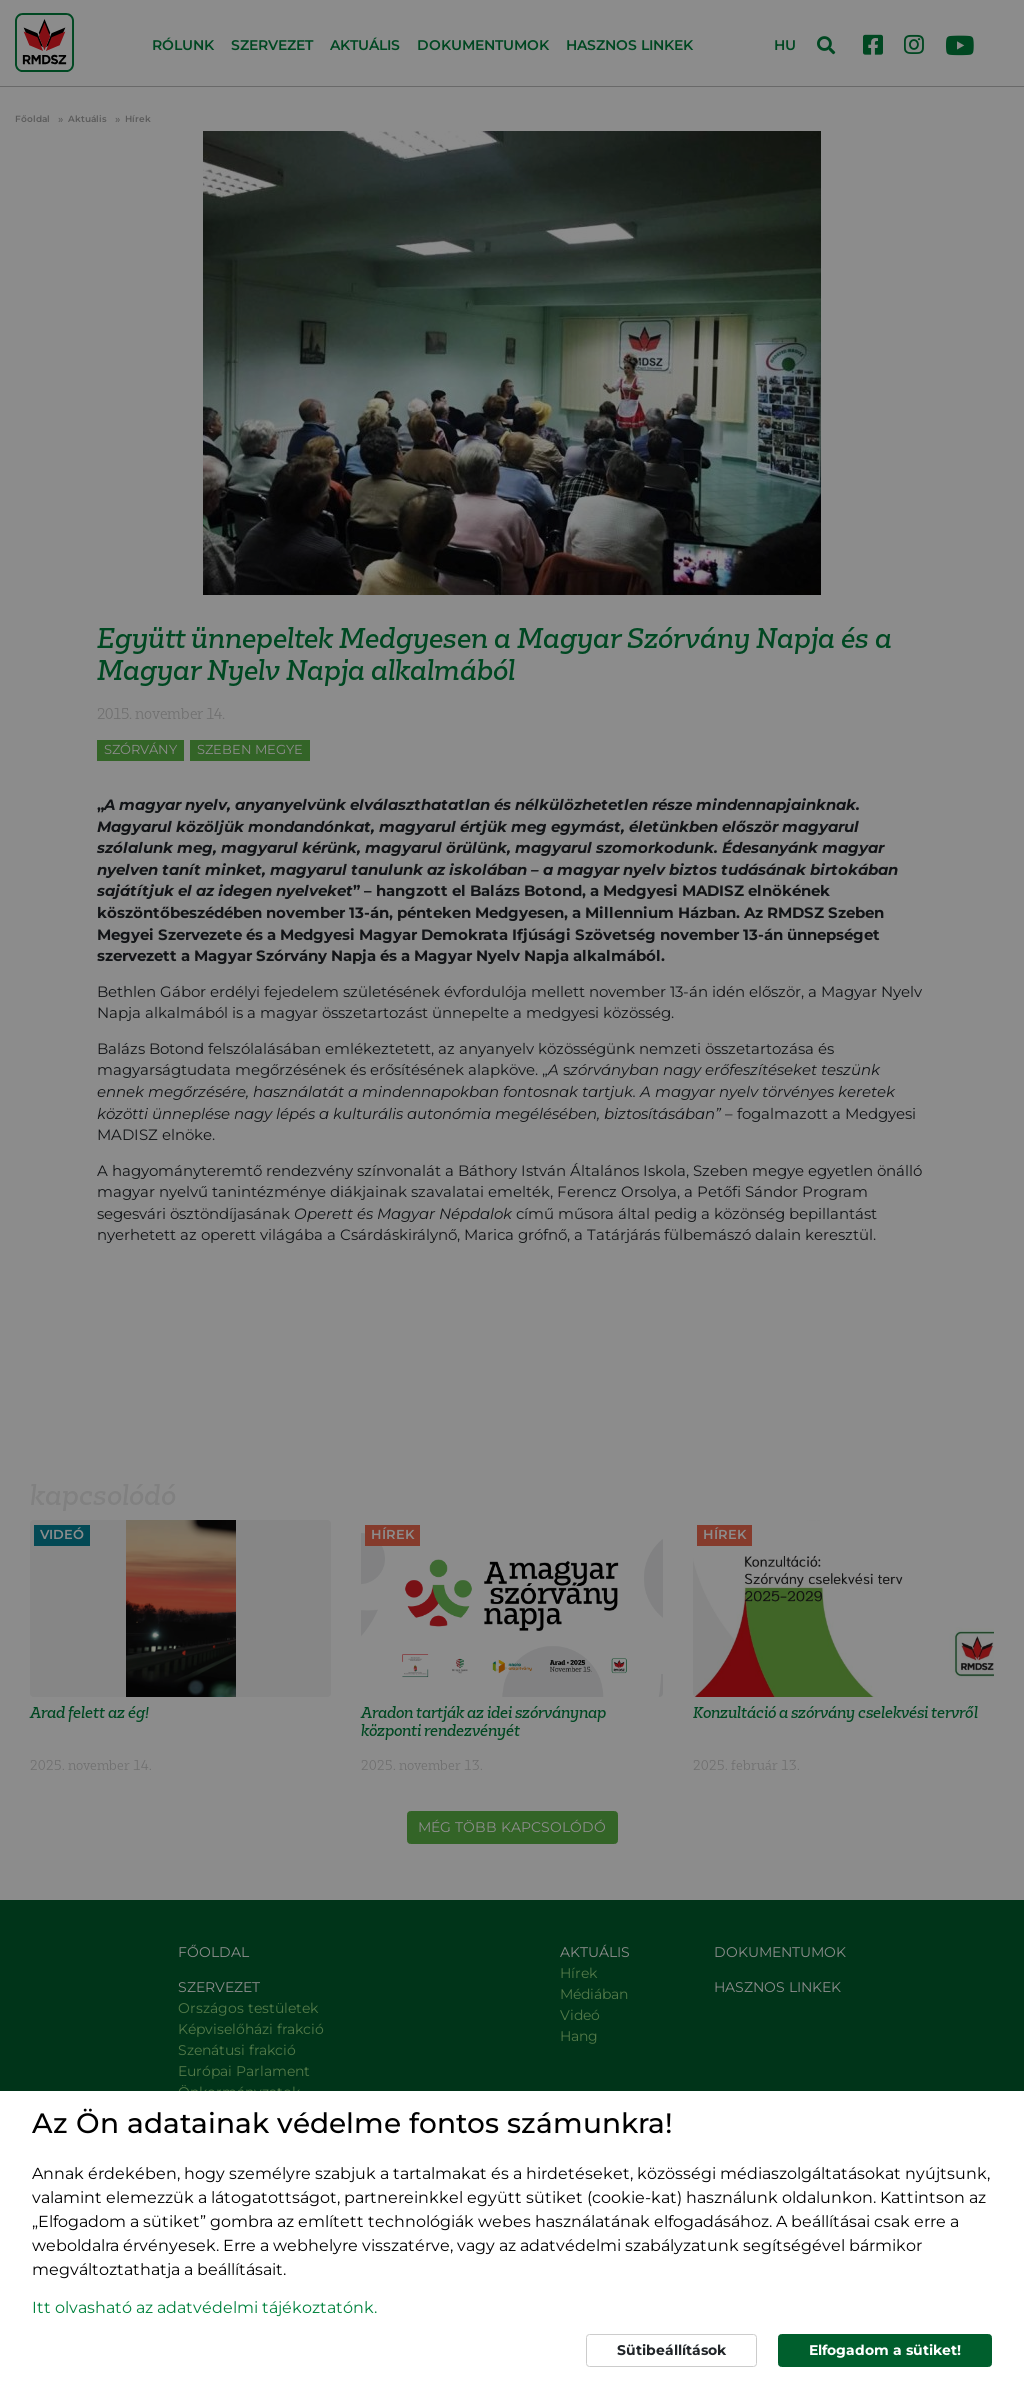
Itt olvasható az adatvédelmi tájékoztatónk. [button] (204, 2307)
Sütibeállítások (671, 2350)
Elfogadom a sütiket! (885, 2350)
